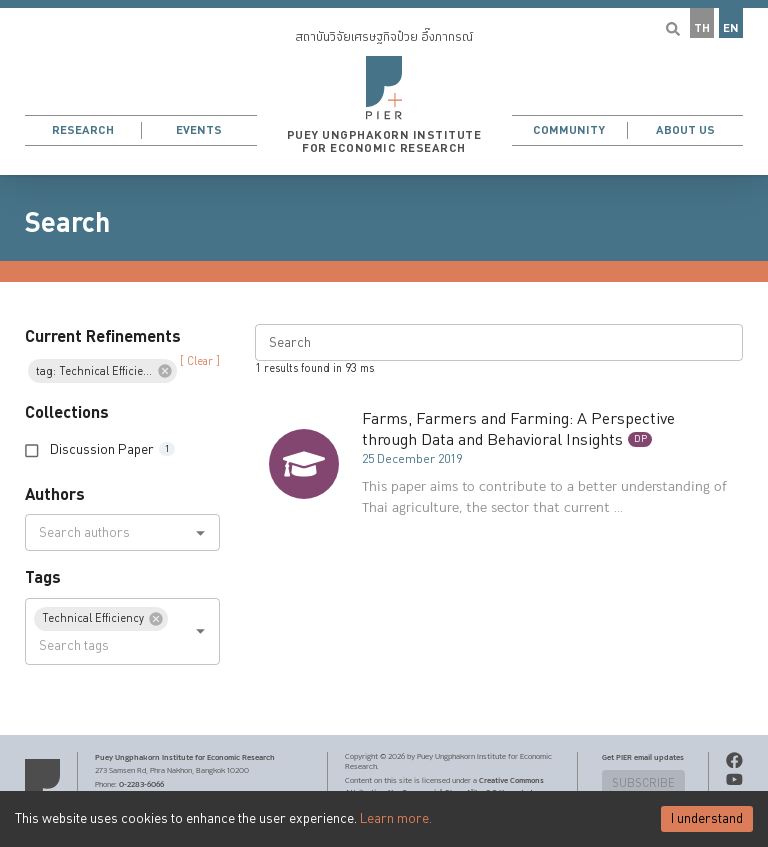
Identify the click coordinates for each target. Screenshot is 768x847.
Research (83, 130)
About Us (685, 130)
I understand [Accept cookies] (707, 819)
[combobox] (106, 532)
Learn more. (396, 819)
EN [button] (731, 28)
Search (67, 223)
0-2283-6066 (141, 784)
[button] (384, 87)
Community (569, 130)
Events (199, 130)
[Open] (200, 532)
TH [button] (702, 28)
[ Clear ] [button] (200, 361)
